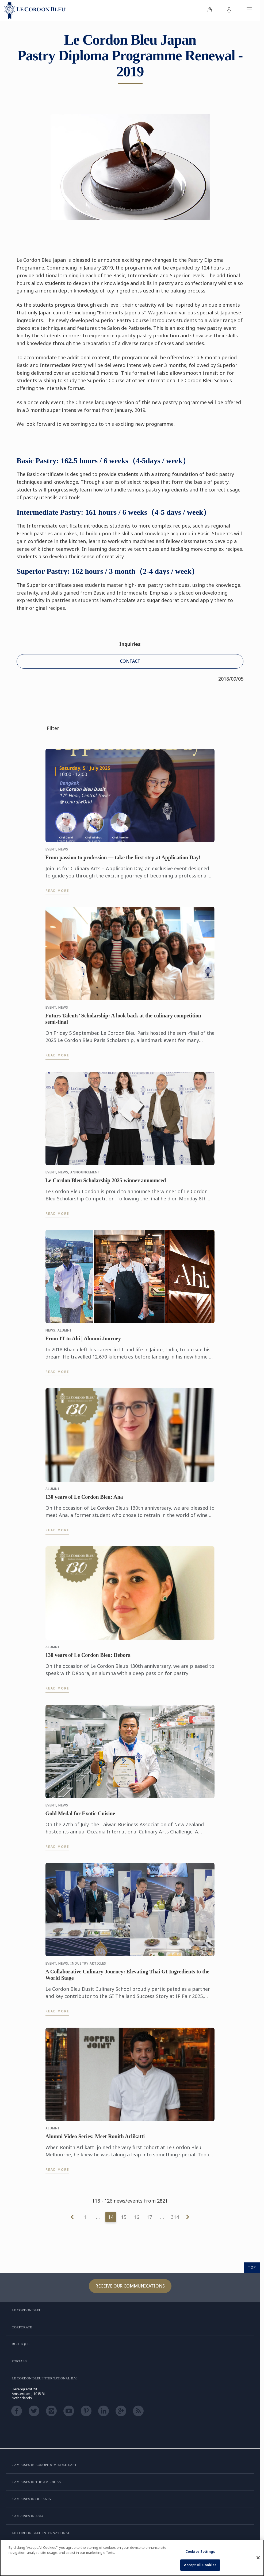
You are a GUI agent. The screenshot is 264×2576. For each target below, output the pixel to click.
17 (149, 2217)
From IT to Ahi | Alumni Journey (83, 1341)
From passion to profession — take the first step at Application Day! (123, 859)
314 (175, 2217)
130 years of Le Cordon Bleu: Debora (88, 1657)
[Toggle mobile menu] (249, 10)
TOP (252, 2267)
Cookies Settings (200, 2551)
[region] (132, 2558)
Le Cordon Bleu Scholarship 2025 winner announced (105, 1182)
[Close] (258, 2557)
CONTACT (130, 661)
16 (136, 2217)
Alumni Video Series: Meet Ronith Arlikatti (95, 2138)
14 (110, 2217)
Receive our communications (130, 2286)
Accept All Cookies (200, 2564)
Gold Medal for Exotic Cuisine (80, 1815)
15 (123, 2217)
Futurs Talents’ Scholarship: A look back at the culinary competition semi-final (123, 1021)
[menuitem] (209, 10)
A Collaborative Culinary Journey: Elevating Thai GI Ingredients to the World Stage (127, 1977)
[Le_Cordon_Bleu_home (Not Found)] (35, 10)
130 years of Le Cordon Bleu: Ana (84, 1499)
